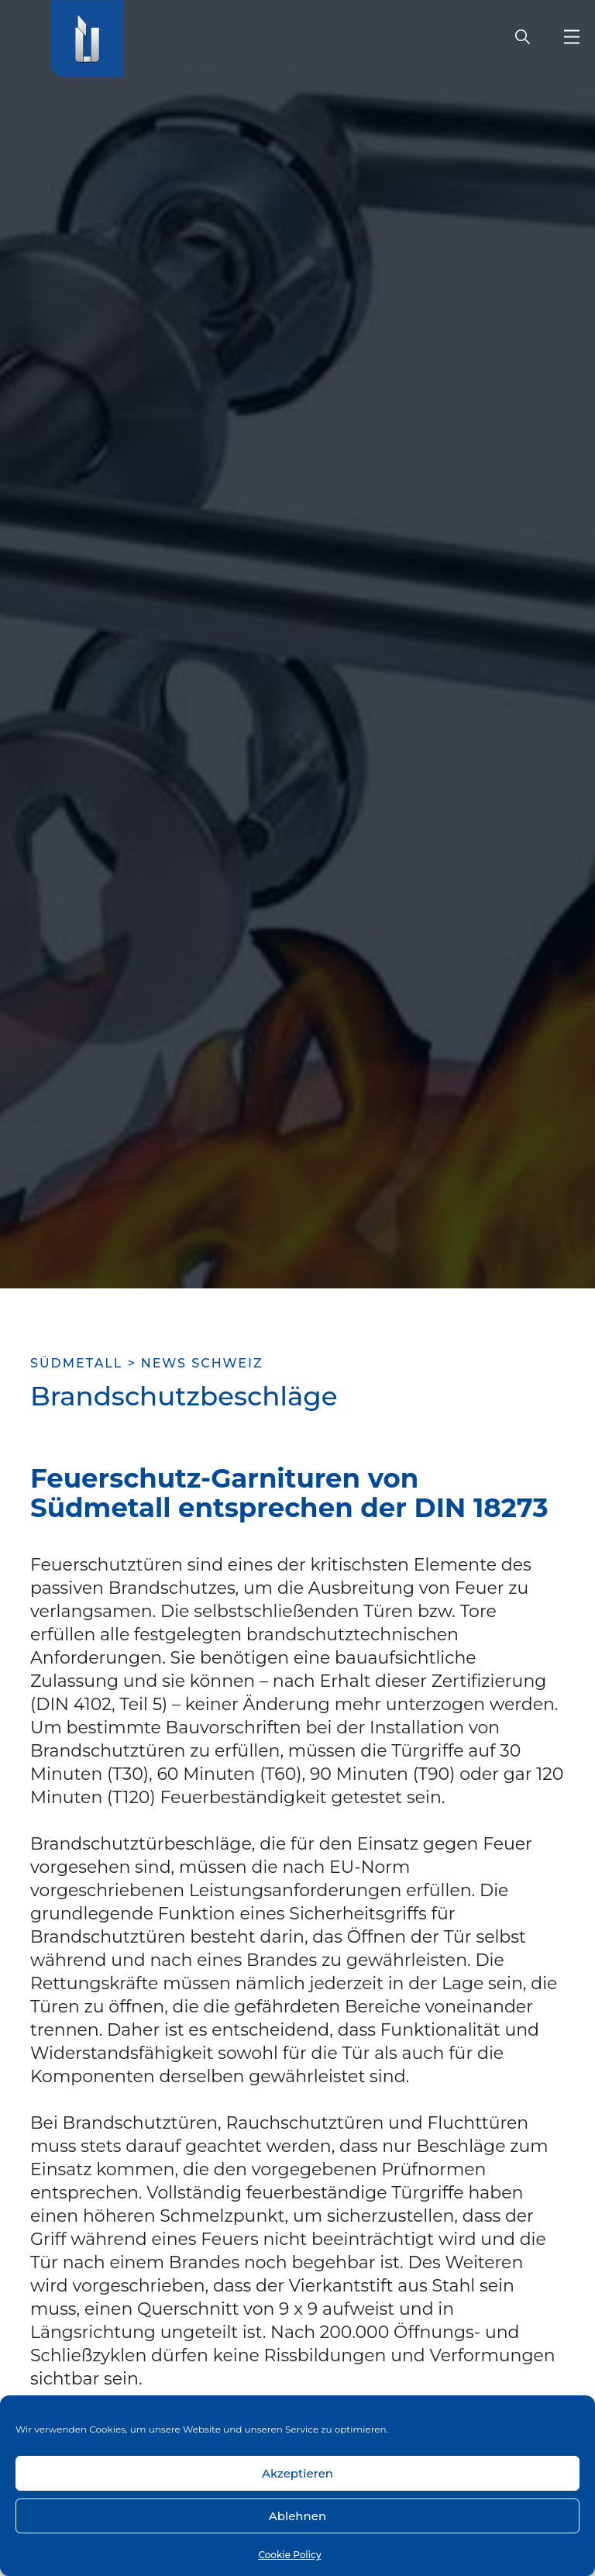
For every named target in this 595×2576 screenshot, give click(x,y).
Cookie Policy (289, 2554)
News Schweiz (202, 1363)
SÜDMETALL (76, 1363)
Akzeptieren (297, 2473)
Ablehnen (297, 2516)
